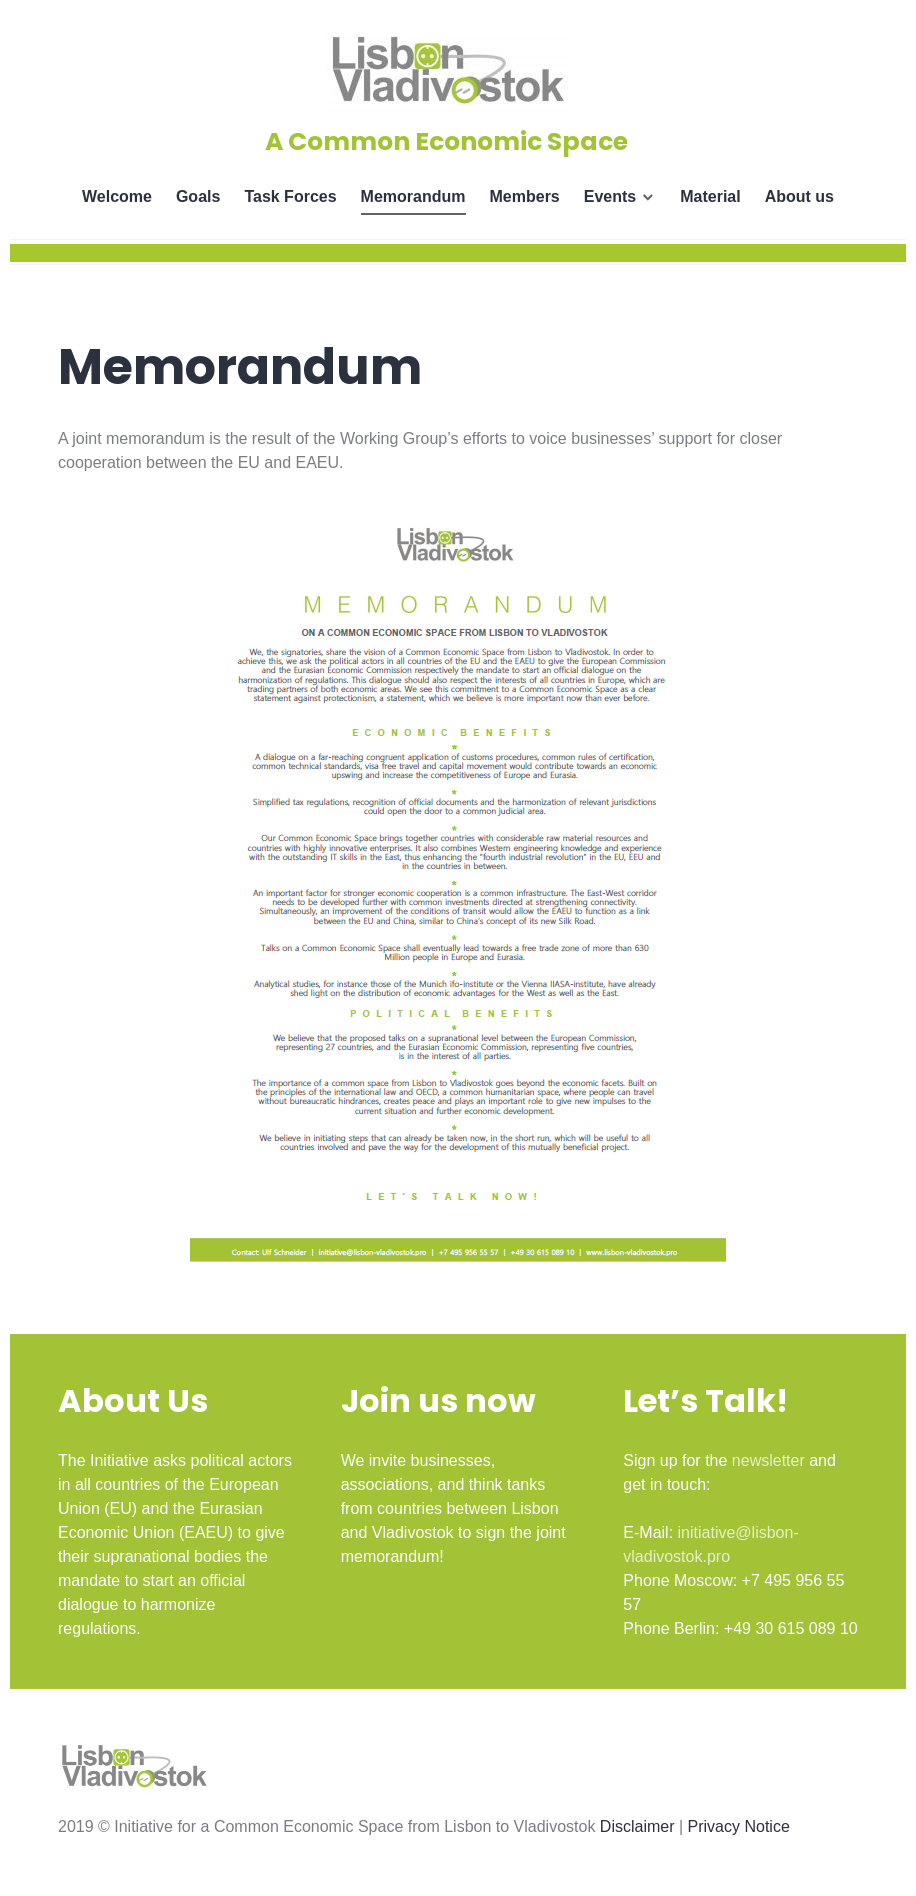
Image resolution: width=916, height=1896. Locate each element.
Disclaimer (637, 1826)
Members (525, 196)
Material (710, 196)
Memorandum (413, 196)
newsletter (768, 1460)
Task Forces (290, 196)
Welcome (117, 196)
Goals (198, 196)
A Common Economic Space (446, 141)
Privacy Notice (739, 1826)
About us (799, 196)
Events (610, 196)
